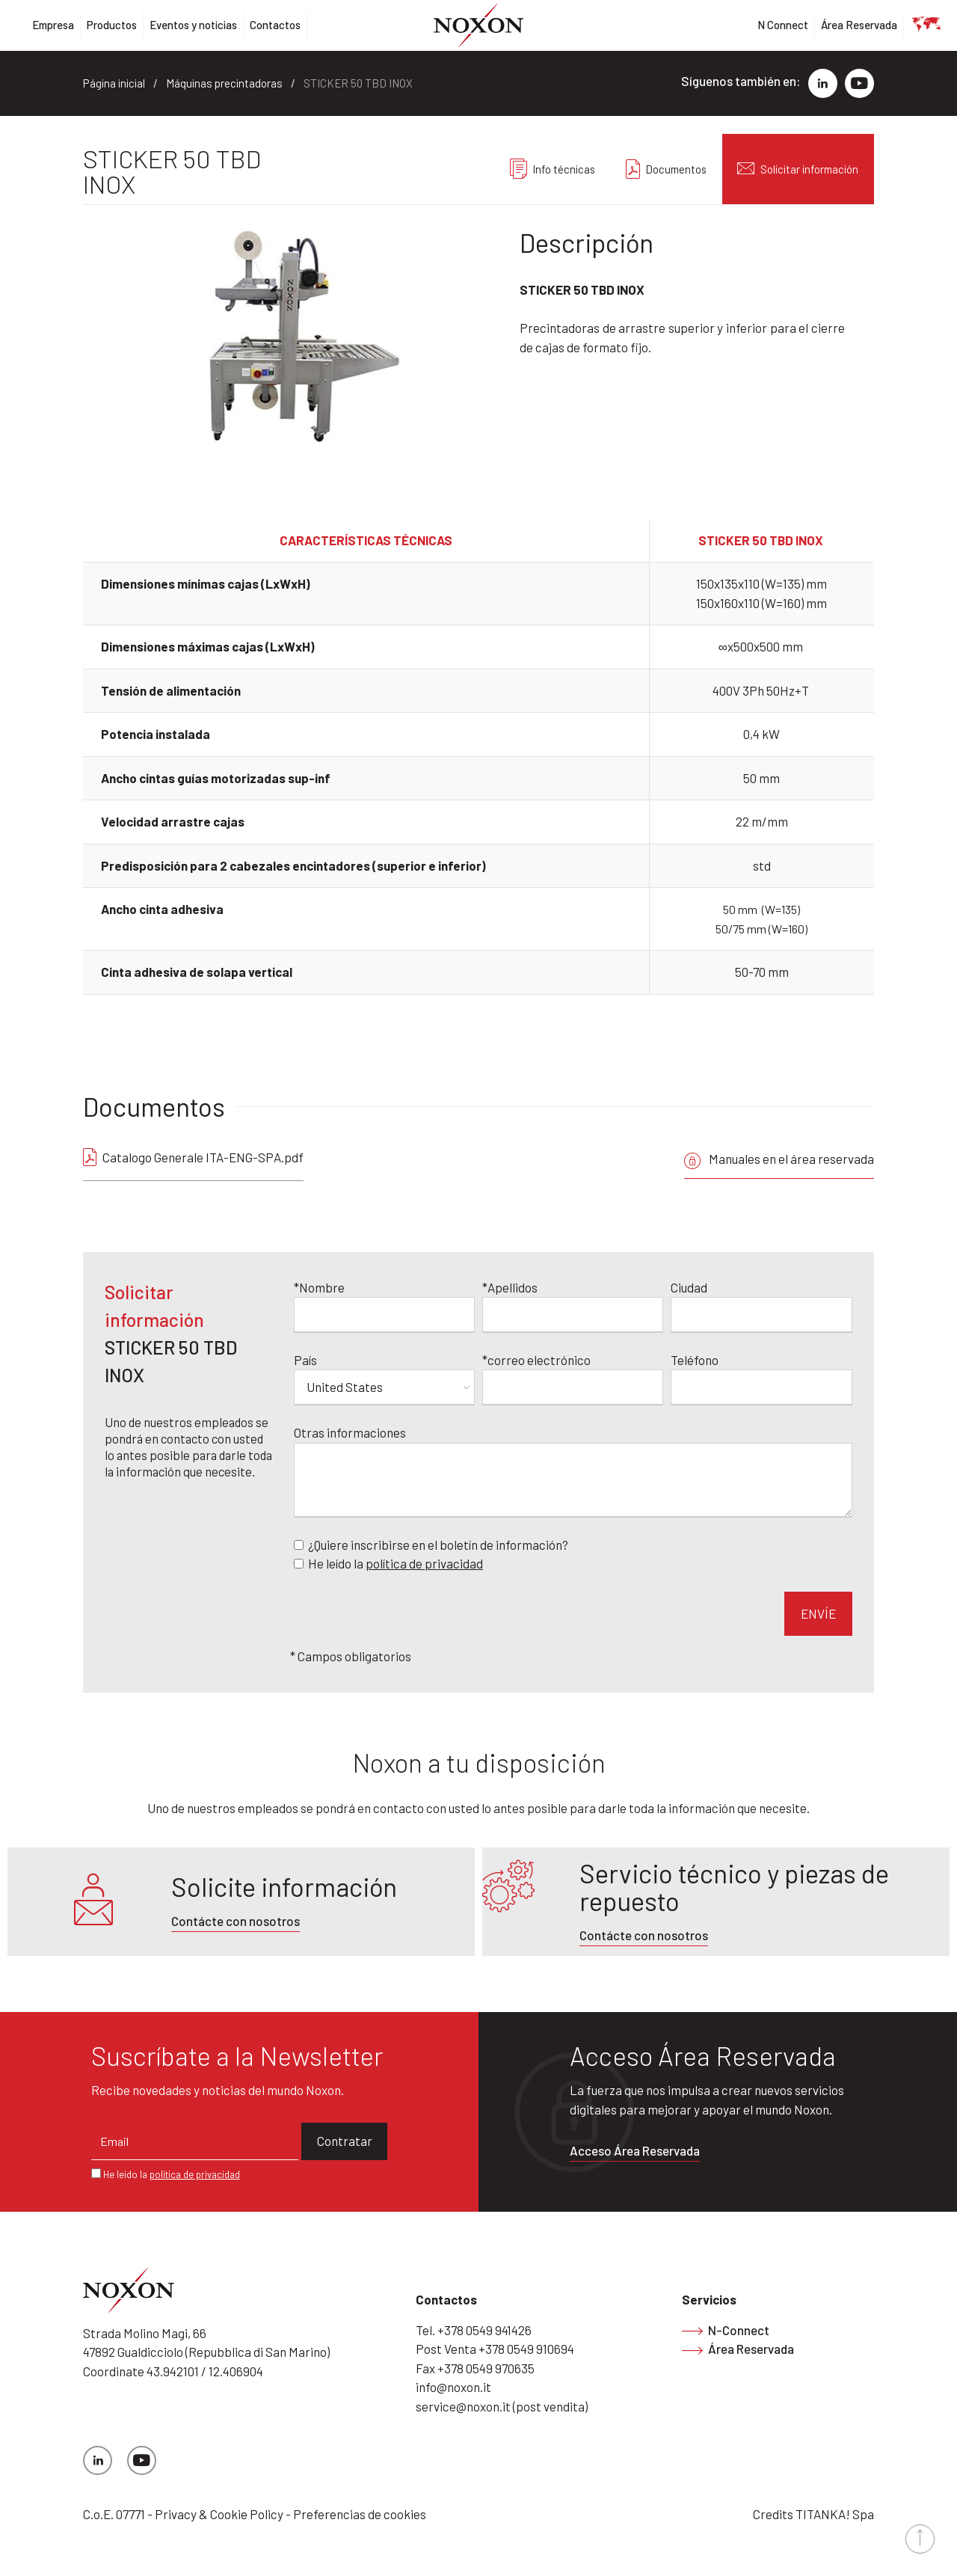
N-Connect (725, 2325)
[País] (384, 1384)
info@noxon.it (453, 2383)
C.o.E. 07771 (114, 2510)
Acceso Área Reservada (635, 2146)
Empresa (53, 24)
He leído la (395, 1559)
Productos (112, 24)
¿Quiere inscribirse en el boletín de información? (438, 1540)
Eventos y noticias (193, 24)
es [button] (917, 24)
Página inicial (114, 83)
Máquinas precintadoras (224, 83)
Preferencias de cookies (359, 2510)
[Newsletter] (299, 1540)
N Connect (782, 24)
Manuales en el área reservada (779, 1159)
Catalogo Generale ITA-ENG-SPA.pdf (203, 1157)
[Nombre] (384, 1311)
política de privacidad (424, 1559)
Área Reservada (859, 24)
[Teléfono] (761, 1384)
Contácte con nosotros (235, 1917)
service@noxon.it (463, 2401)
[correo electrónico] (572, 1384)
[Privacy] (299, 1560)
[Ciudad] (761, 1311)
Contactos (275, 24)
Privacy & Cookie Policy (219, 2510)
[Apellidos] (572, 1311)
